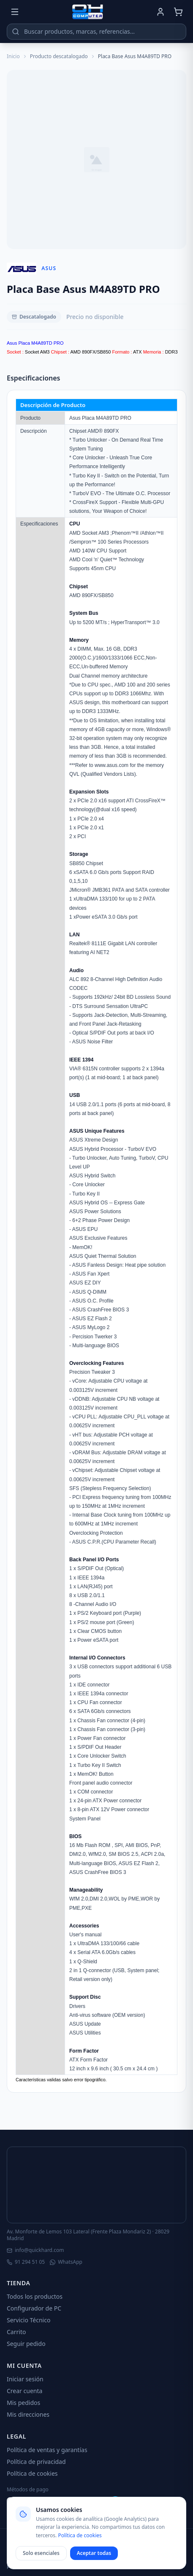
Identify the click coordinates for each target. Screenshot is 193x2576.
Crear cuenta (24, 2391)
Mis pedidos (23, 2403)
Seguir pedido (26, 2344)
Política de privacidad (36, 2462)
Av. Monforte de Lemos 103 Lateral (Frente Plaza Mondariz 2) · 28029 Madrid (88, 2235)
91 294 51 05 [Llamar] (26, 2262)
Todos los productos (35, 2296)
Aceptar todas (94, 2553)
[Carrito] (178, 12)
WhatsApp (66, 2262)
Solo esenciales (41, 2553)
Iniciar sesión (25, 2379)
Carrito (16, 2332)
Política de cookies (32, 2473)
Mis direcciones (28, 2414)
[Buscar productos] (96, 32)
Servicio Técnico (28, 2320)
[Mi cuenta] (160, 12)
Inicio (13, 56)
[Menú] (15, 12)
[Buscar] (15, 32)
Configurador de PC (34, 2308)
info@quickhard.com (35, 2250)
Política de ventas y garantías (47, 2450)
